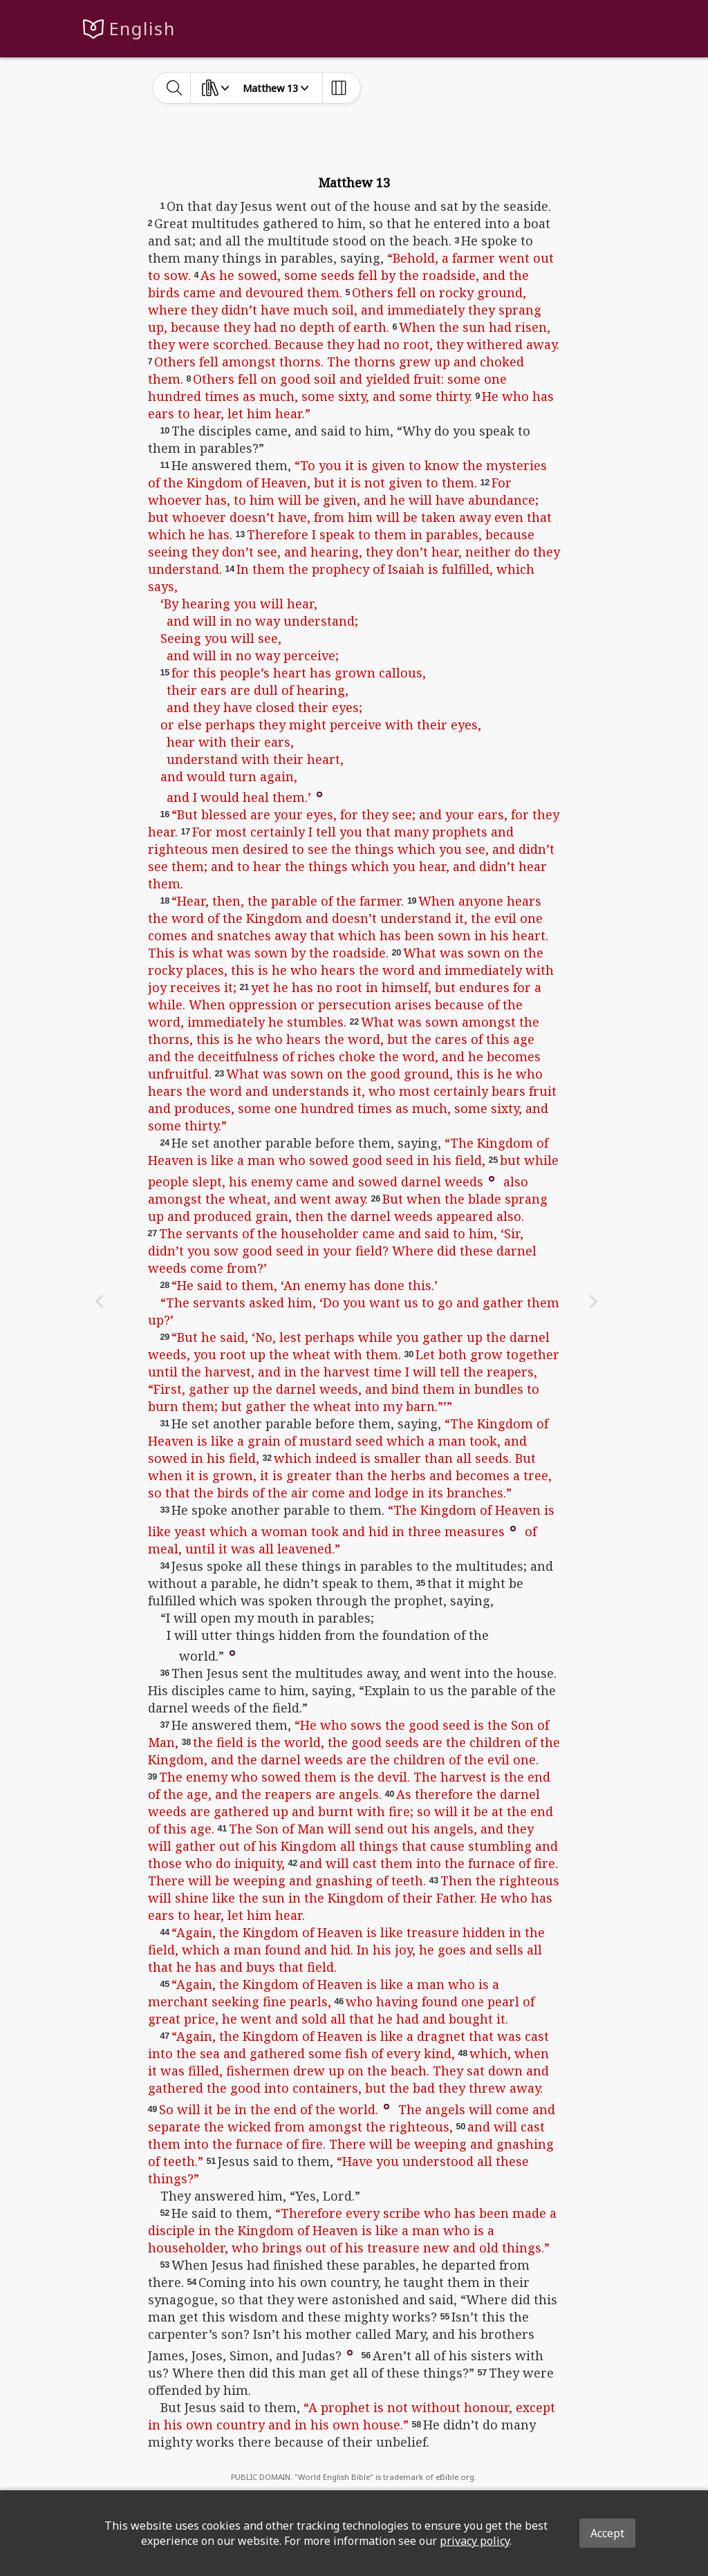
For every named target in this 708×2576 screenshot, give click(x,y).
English (142, 29)
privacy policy (475, 2540)
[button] (319, 793)
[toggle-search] (174, 88)
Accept (607, 2533)
